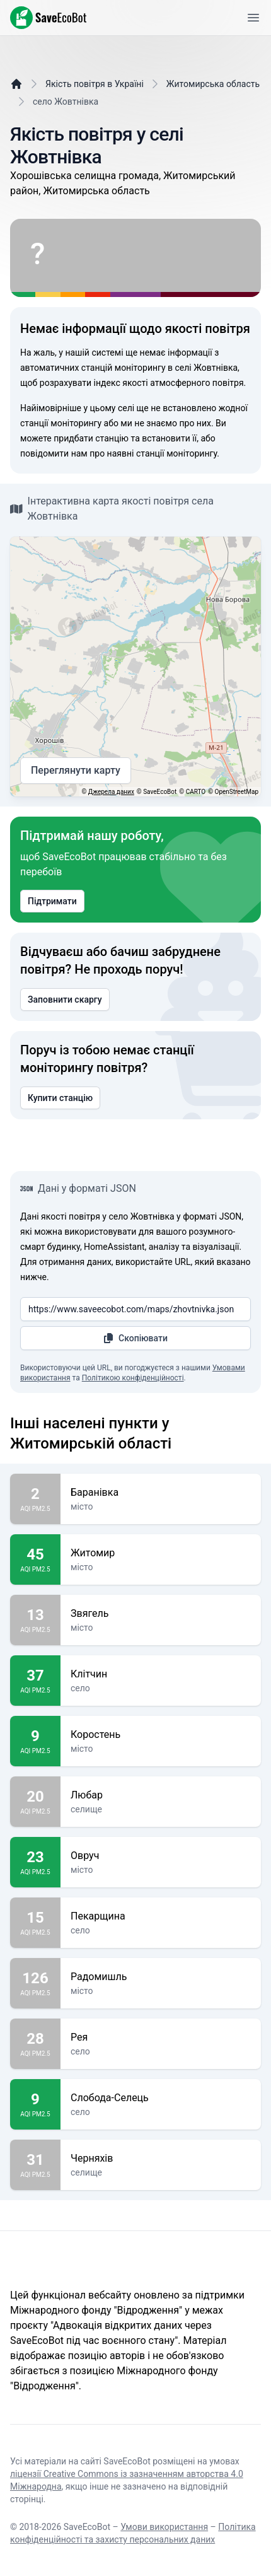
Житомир (161, 1553)
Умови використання (164, 2527)
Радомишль (161, 1976)
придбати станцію (91, 438)
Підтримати (52, 901)
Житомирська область (213, 84)
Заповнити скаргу (65, 999)
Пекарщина (161, 1916)
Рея (161, 2037)
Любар (161, 1795)
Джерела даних (111, 791)
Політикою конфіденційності (133, 1377)
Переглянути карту (75, 770)
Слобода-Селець (161, 2098)
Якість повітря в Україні (94, 84)
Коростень (161, 1734)
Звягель (161, 1613)
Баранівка (161, 1492)
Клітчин (161, 1674)
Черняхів (161, 2158)
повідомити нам (54, 453)
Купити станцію (60, 1098)
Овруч (161, 1855)
